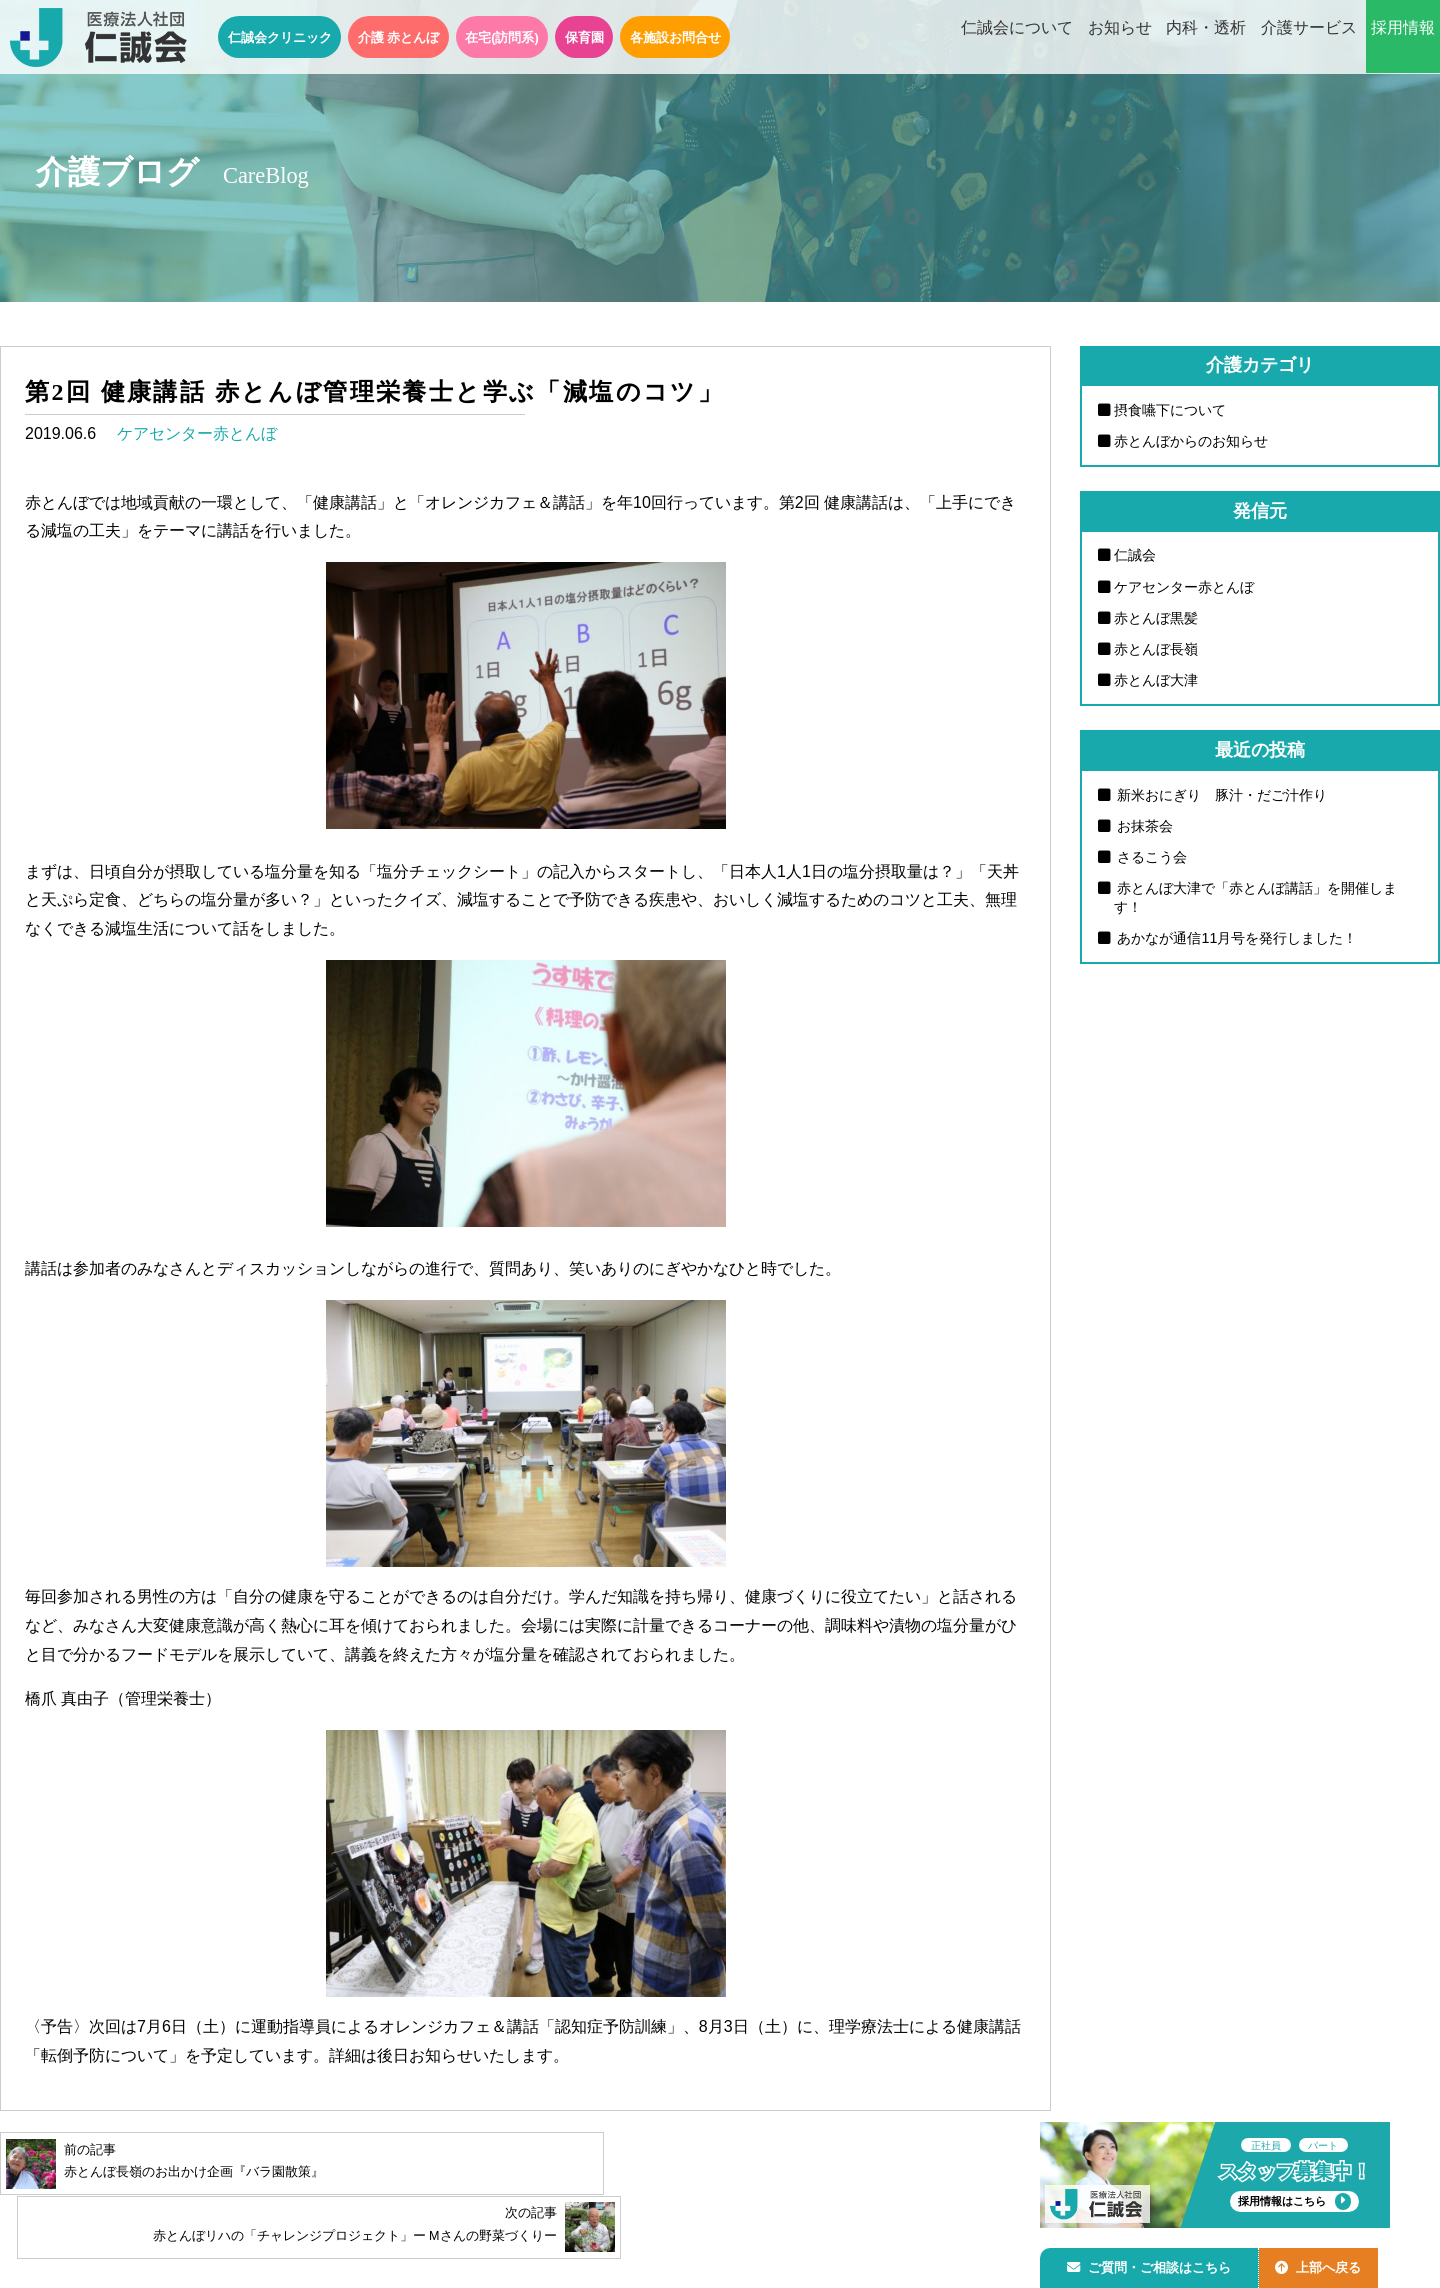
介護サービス (1309, 38)
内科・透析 (1206, 38)
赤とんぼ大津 (1156, 682)
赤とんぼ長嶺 (1156, 650)
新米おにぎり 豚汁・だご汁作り (1221, 796)
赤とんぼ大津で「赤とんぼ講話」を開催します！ (1256, 900)
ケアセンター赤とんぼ (197, 433)
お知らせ (1120, 38)
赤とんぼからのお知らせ (1191, 441)
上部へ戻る (1329, 2264)
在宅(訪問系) (502, 37)
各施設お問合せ (675, 37)
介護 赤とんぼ (399, 37)
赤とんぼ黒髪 (1156, 619)
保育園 (584, 37)
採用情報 (1403, 38)
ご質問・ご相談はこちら (1153, 2264)
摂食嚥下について (1170, 410)
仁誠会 (1135, 556)
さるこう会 (1151, 859)
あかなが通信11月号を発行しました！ (1236, 941)
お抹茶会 (1144, 828)
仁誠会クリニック (280, 37)
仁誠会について (1017, 38)
